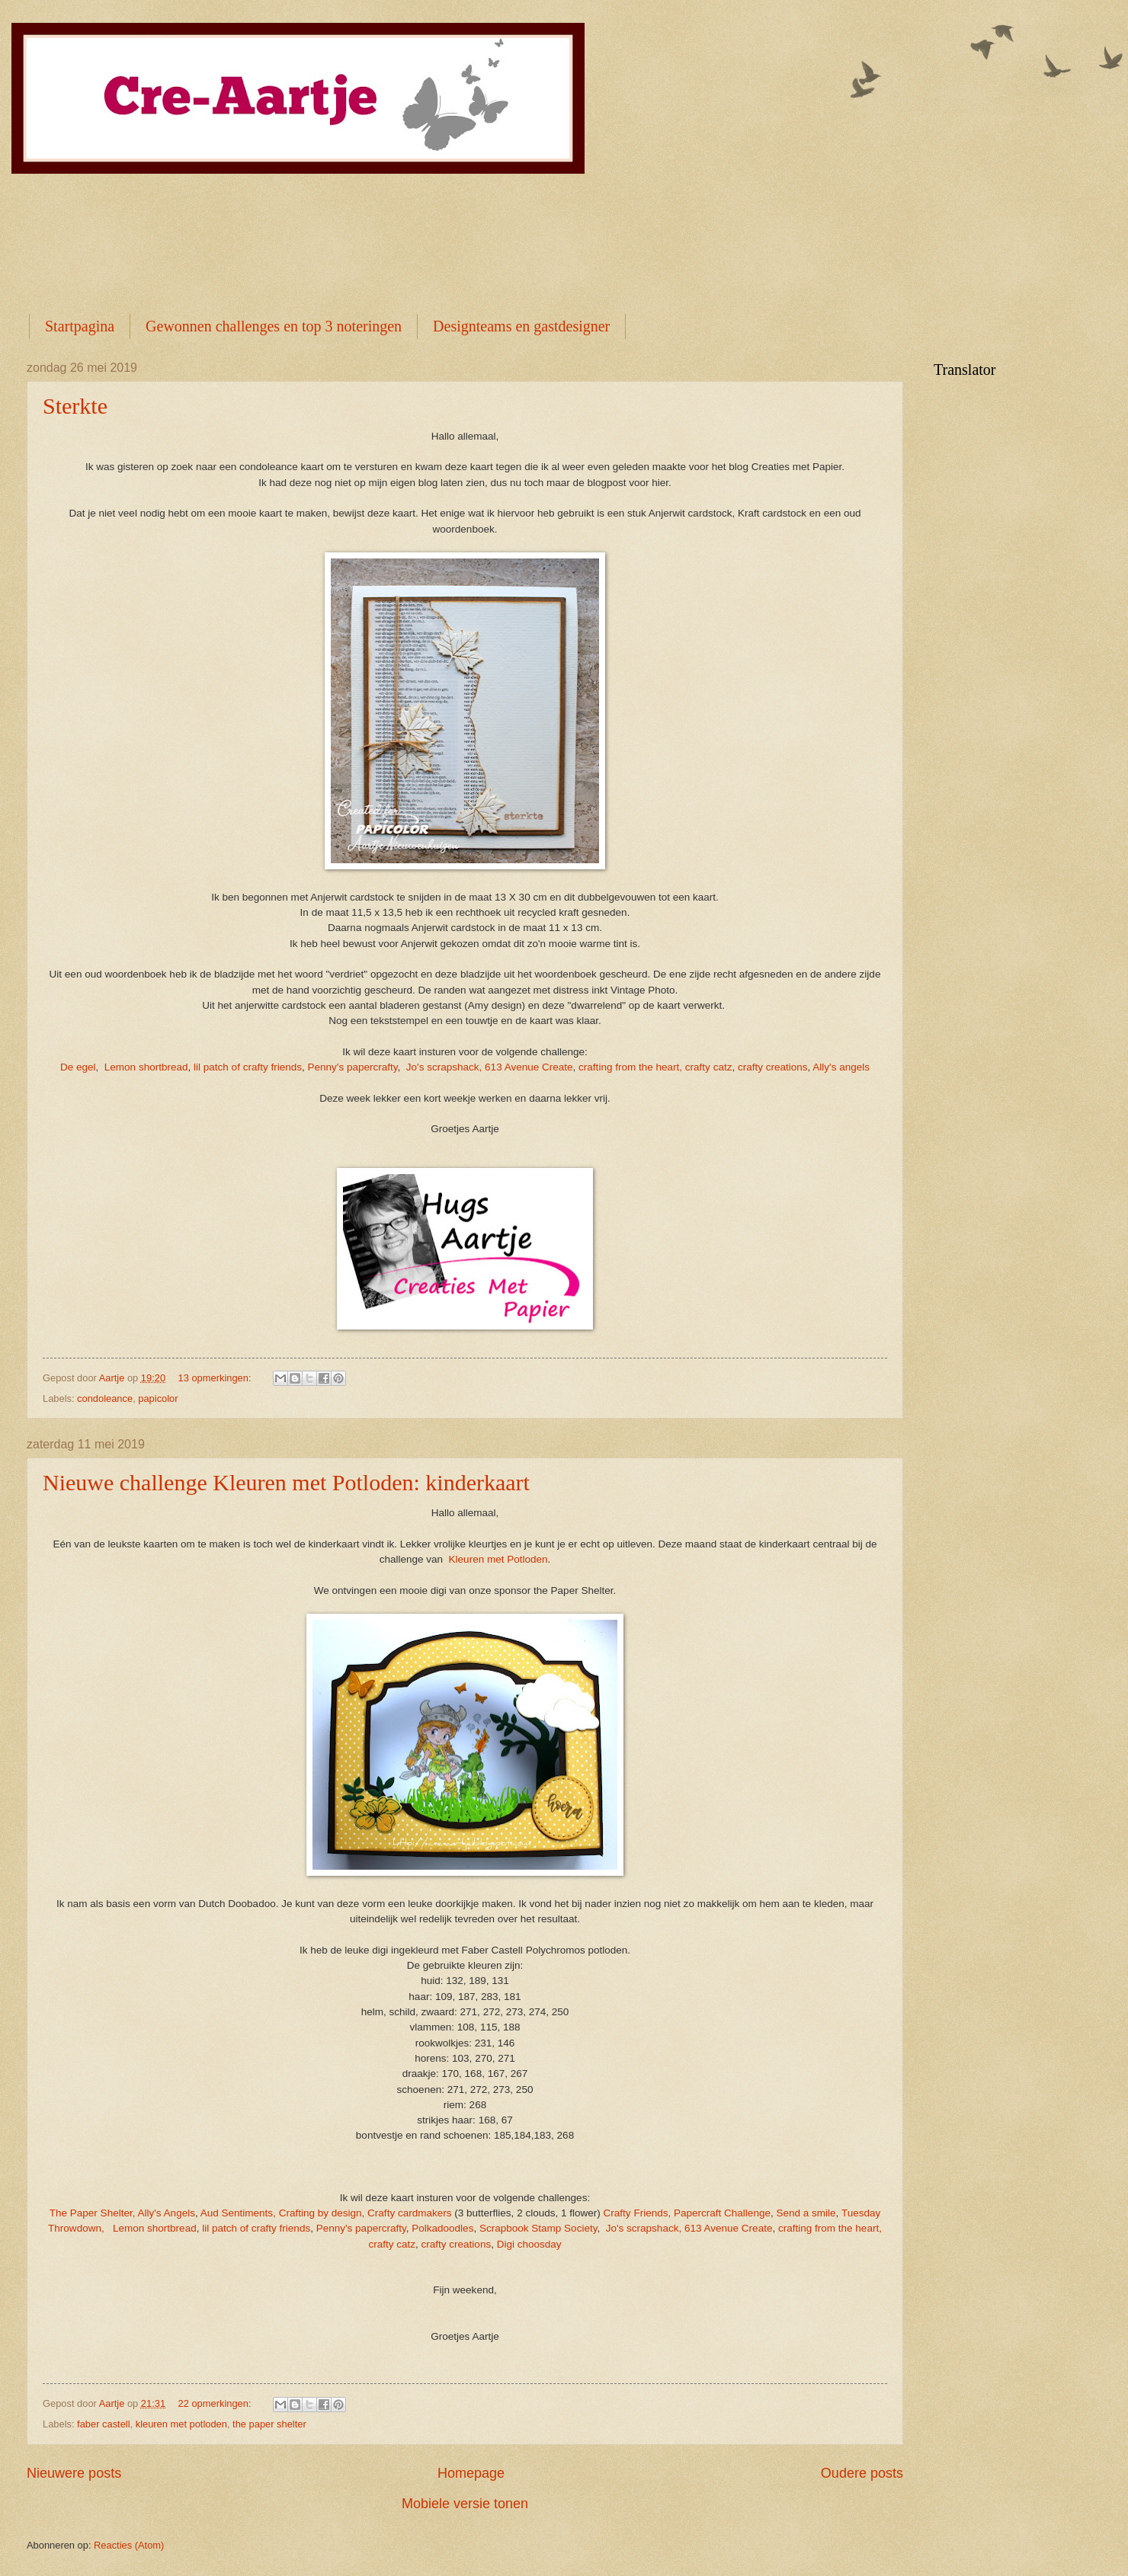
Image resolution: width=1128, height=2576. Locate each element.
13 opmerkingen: (216, 1378)
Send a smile (805, 2213)
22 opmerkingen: (216, 2403)
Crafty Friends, (637, 2213)
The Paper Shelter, (93, 2213)
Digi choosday (529, 2244)
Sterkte (75, 405)
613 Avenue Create (528, 1067)
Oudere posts (862, 2473)
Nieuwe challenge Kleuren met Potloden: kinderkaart (286, 1482)
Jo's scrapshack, (444, 1067)
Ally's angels (841, 1067)
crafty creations (773, 1067)
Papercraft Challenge (722, 2213)
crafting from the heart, (630, 1067)
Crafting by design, (322, 2213)
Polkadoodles (442, 2228)
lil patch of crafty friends (248, 1067)
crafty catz (708, 1067)
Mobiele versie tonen (465, 2503)
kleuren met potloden (181, 2424)
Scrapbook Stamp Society (538, 2228)
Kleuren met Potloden (498, 1559)
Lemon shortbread (146, 1067)
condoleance (105, 1398)
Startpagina (79, 326)
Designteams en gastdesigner (521, 326)
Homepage (471, 2473)
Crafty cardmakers (409, 2213)
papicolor (158, 1398)
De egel (78, 1067)
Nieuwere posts (74, 2473)
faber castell (103, 2424)
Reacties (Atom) (129, 2545)
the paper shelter (269, 2424)
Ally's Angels (165, 2213)
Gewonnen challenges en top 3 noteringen (274, 326)
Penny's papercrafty (353, 1067)
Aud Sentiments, (238, 2213)
